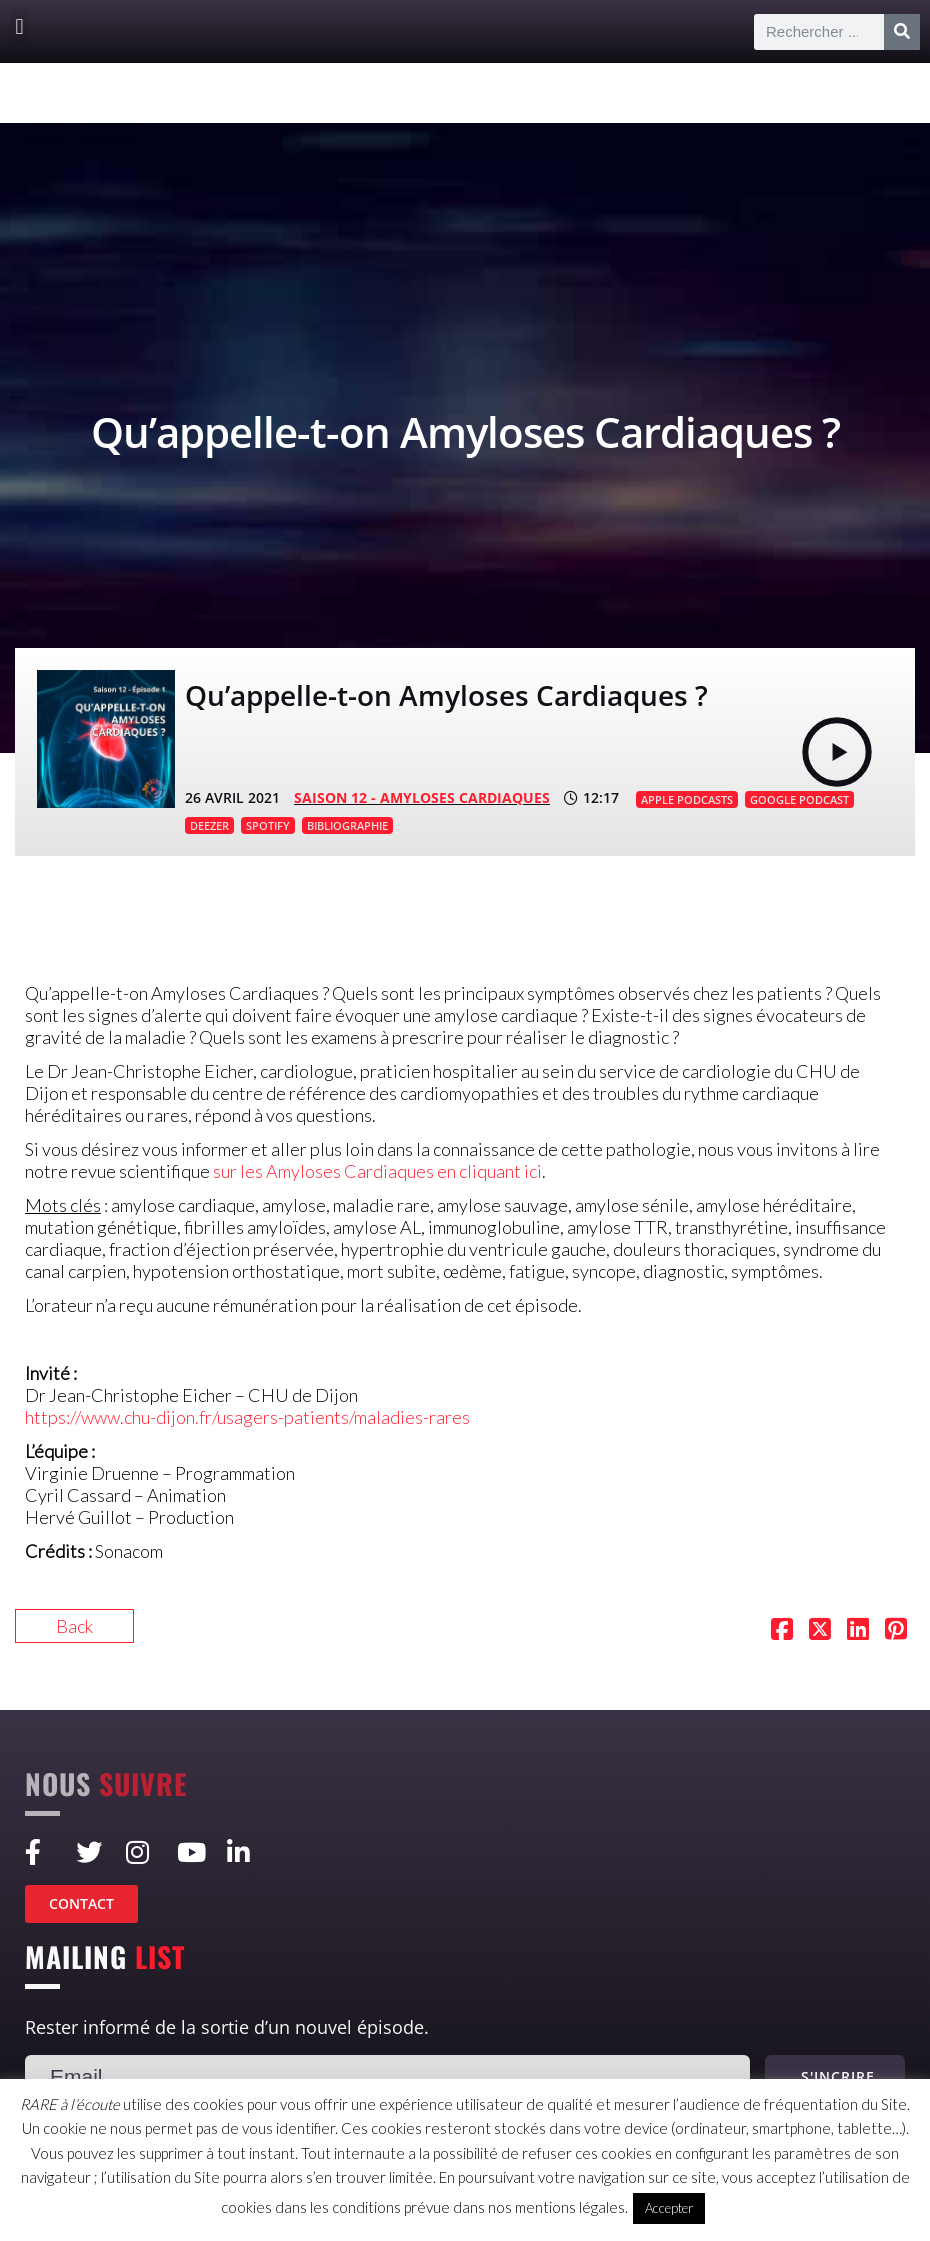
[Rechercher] (902, 32)
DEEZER (209, 825)
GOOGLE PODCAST (799, 799)
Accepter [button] (669, 2208)
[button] (19, 26)
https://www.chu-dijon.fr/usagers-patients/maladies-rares (247, 1417)
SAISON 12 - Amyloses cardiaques (422, 797)
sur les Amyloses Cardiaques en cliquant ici (377, 1171)
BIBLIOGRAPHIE (347, 825)
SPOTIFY (268, 825)
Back (74, 1626)
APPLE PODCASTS (687, 799)
